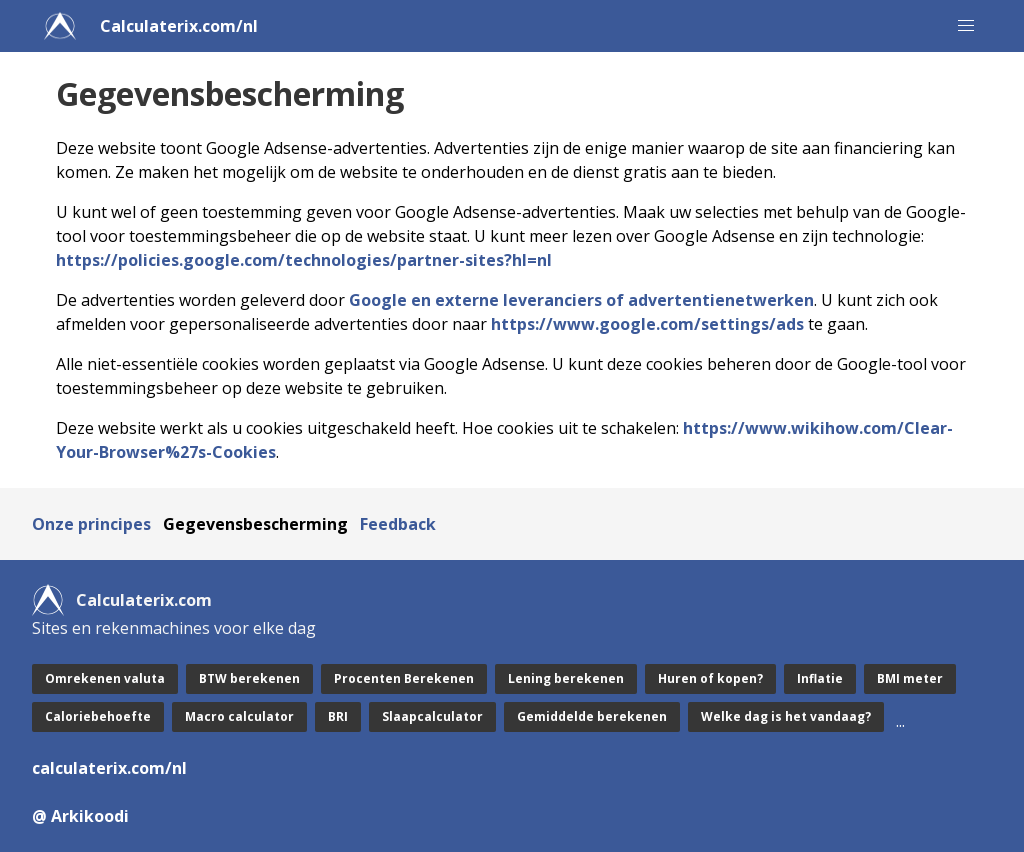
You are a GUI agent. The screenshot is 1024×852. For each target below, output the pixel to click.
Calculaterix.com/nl (179, 26)
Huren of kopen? (710, 678)
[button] (966, 26)
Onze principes (91, 524)
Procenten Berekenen (404, 678)
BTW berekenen (249, 678)
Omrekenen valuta (105, 678)
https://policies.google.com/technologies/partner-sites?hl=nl (304, 260)
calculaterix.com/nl (109, 768)
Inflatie (820, 678)
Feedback (398, 524)
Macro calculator (239, 716)
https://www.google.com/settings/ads (647, 324)
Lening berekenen (566, 678)
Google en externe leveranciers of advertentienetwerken (581, 300)
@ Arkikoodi (80, 816)
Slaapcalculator (432, 716)
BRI (338, 716)
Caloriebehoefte (98, 716)
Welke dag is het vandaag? (786, 716)
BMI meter (910, 678)
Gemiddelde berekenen (592, 716)
